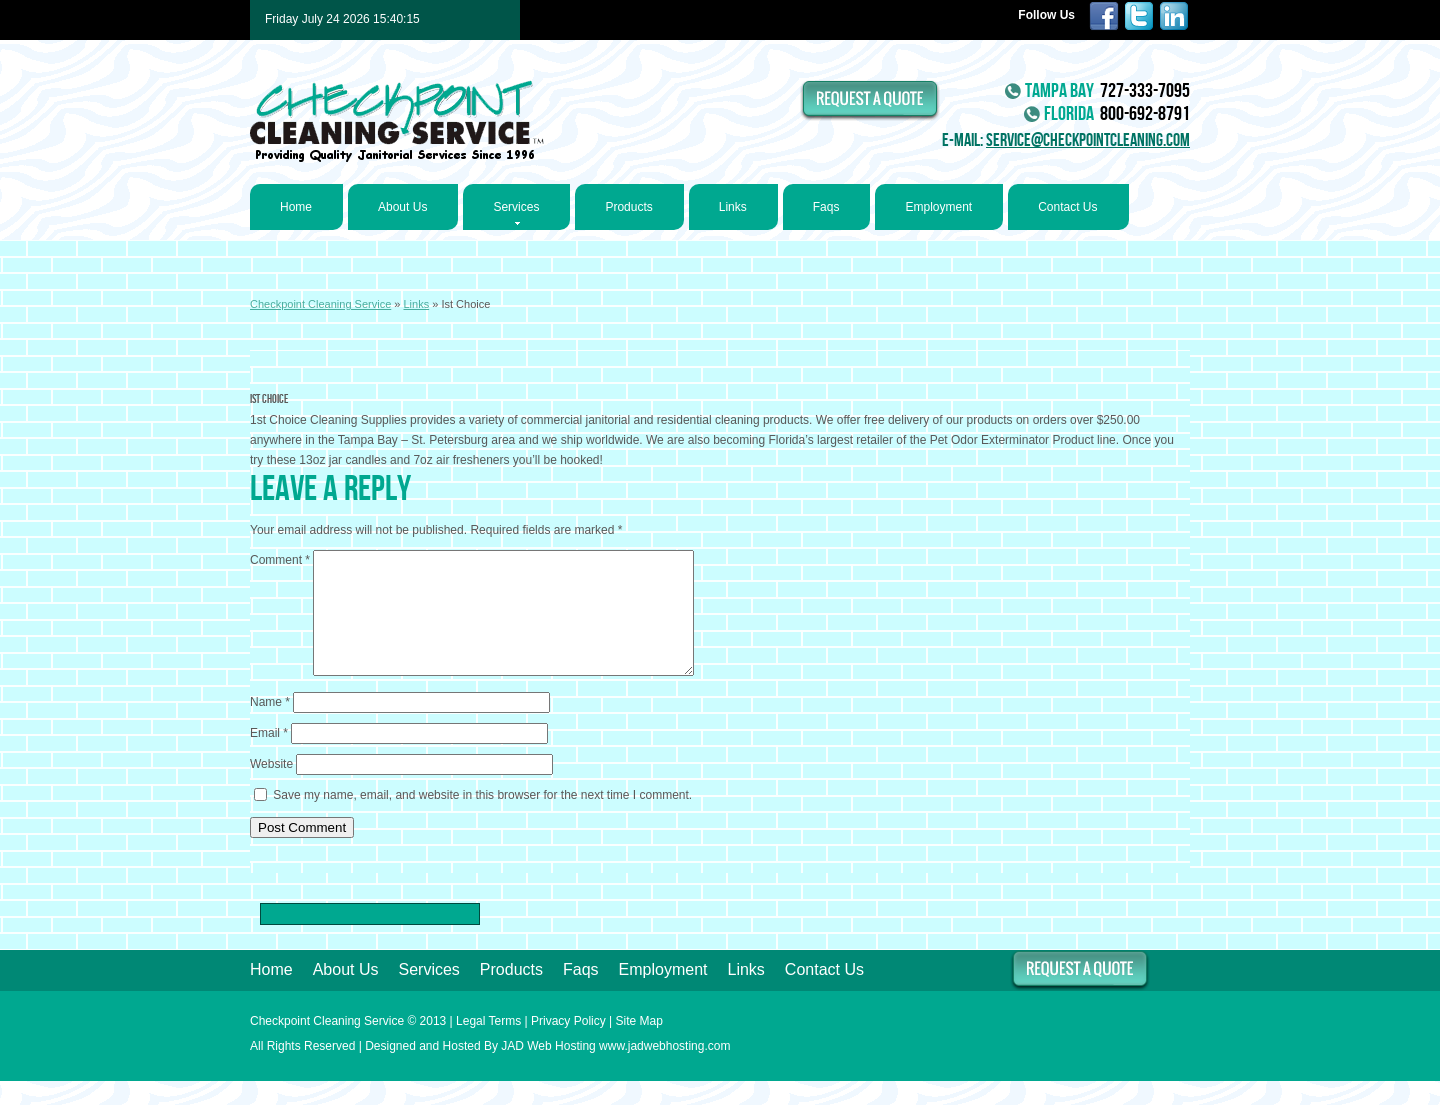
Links (733, 207)
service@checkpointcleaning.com (1088, 140)
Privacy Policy (568, 1045)
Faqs (826, 207)
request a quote (871, 100)
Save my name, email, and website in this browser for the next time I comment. (482, 819)
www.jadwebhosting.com (664, 1070)
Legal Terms (488, 1045)
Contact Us (1067, 207)
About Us (402, 207)
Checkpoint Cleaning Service (397, 122)
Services (516, 213)
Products (628, 207)
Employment (938, 207)
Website (271, 788)
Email (269, 757)
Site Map (639, 1045)
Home (296, 207)
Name (270, 726)
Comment (280, 560)
